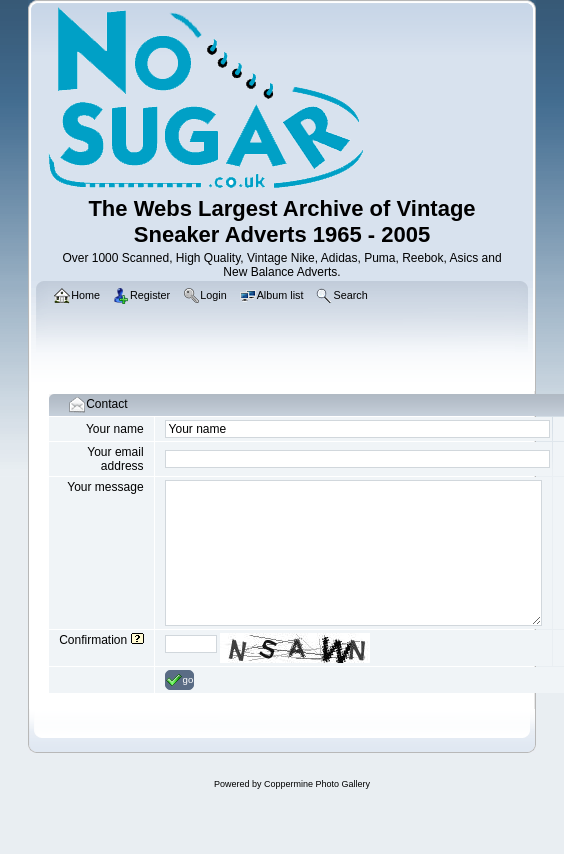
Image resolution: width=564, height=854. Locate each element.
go (180, 680)
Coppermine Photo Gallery (317, 784)
